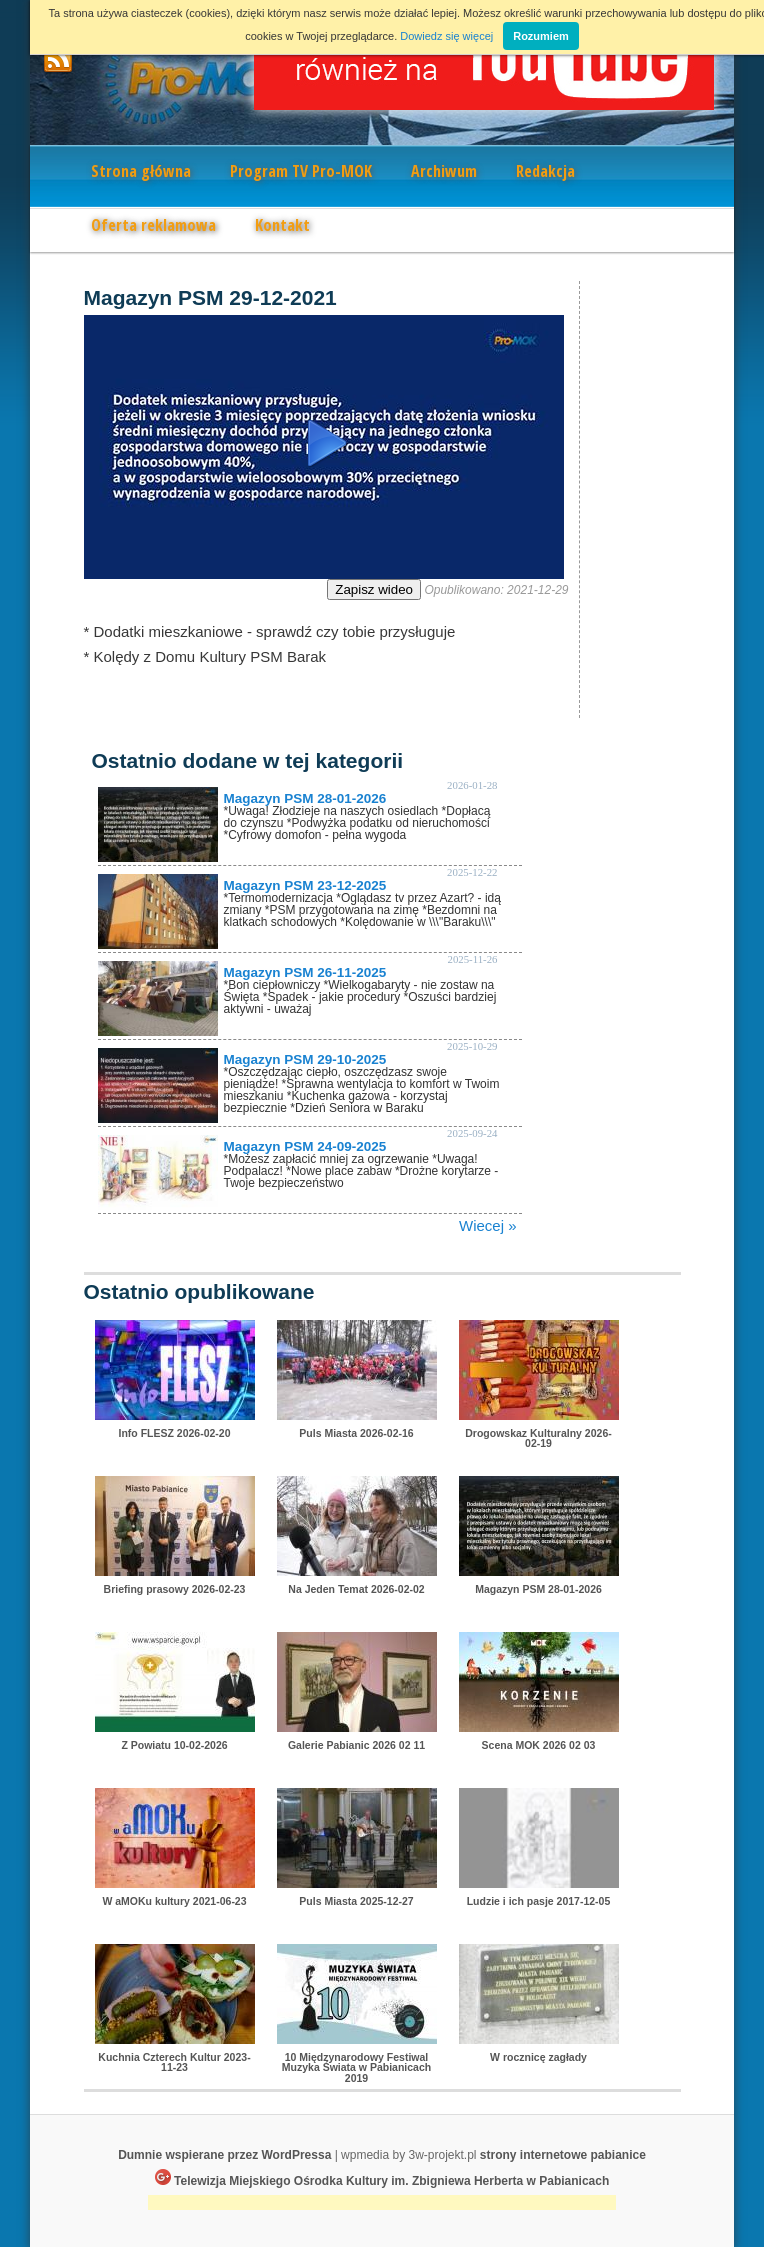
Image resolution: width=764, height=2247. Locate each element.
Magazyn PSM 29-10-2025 (305, 1059)
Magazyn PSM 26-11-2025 (305, 972)
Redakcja (545, 171)
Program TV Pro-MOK (301, 171)
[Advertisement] (382, 2204)
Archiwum (444, 171)
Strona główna (141, 171)
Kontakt (282, 225)
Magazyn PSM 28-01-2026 (305, 798)
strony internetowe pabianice (563, 2155)
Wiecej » (488, 1225)
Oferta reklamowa (153, 225)
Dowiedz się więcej (446, 36)
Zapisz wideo (374, 589)
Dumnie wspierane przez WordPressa (224, 2155)
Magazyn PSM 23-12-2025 (305, 885)
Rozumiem (541, 36)
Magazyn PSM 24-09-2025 (305, 1146)
